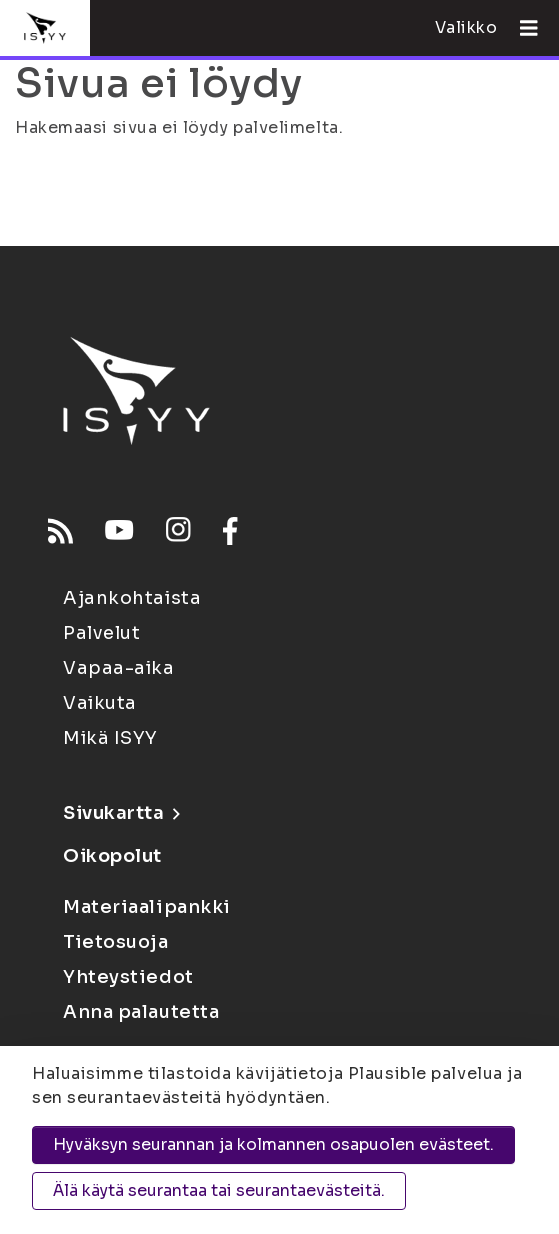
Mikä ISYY (110, 738)
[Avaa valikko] (521, 28)
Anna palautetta (141, 1012)
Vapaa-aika (119, 668)
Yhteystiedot (128, 977)
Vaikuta (100, 703)
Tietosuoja (116, 942)
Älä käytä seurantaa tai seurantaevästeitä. (219, 1190)
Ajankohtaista (132, 598)
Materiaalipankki (147, 907)
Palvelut (101, 633)
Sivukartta (121, 813)
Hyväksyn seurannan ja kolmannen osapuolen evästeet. (273, 1144)
